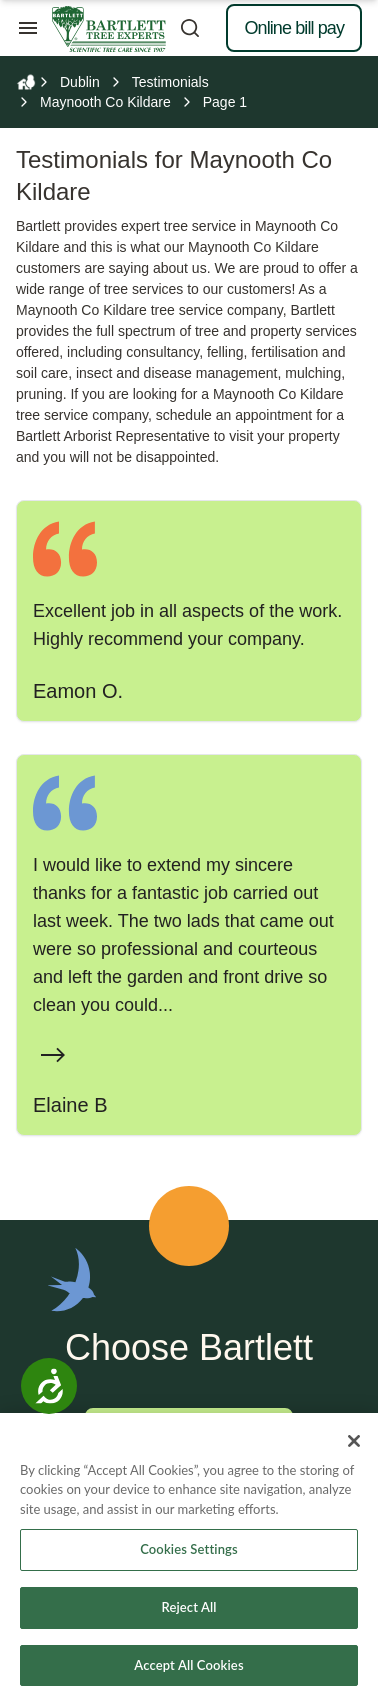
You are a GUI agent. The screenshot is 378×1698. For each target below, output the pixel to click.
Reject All (188, 1614)
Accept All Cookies (188, 1672)
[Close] (354, 1448)
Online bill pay (294, 28)
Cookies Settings (189, 1557)
